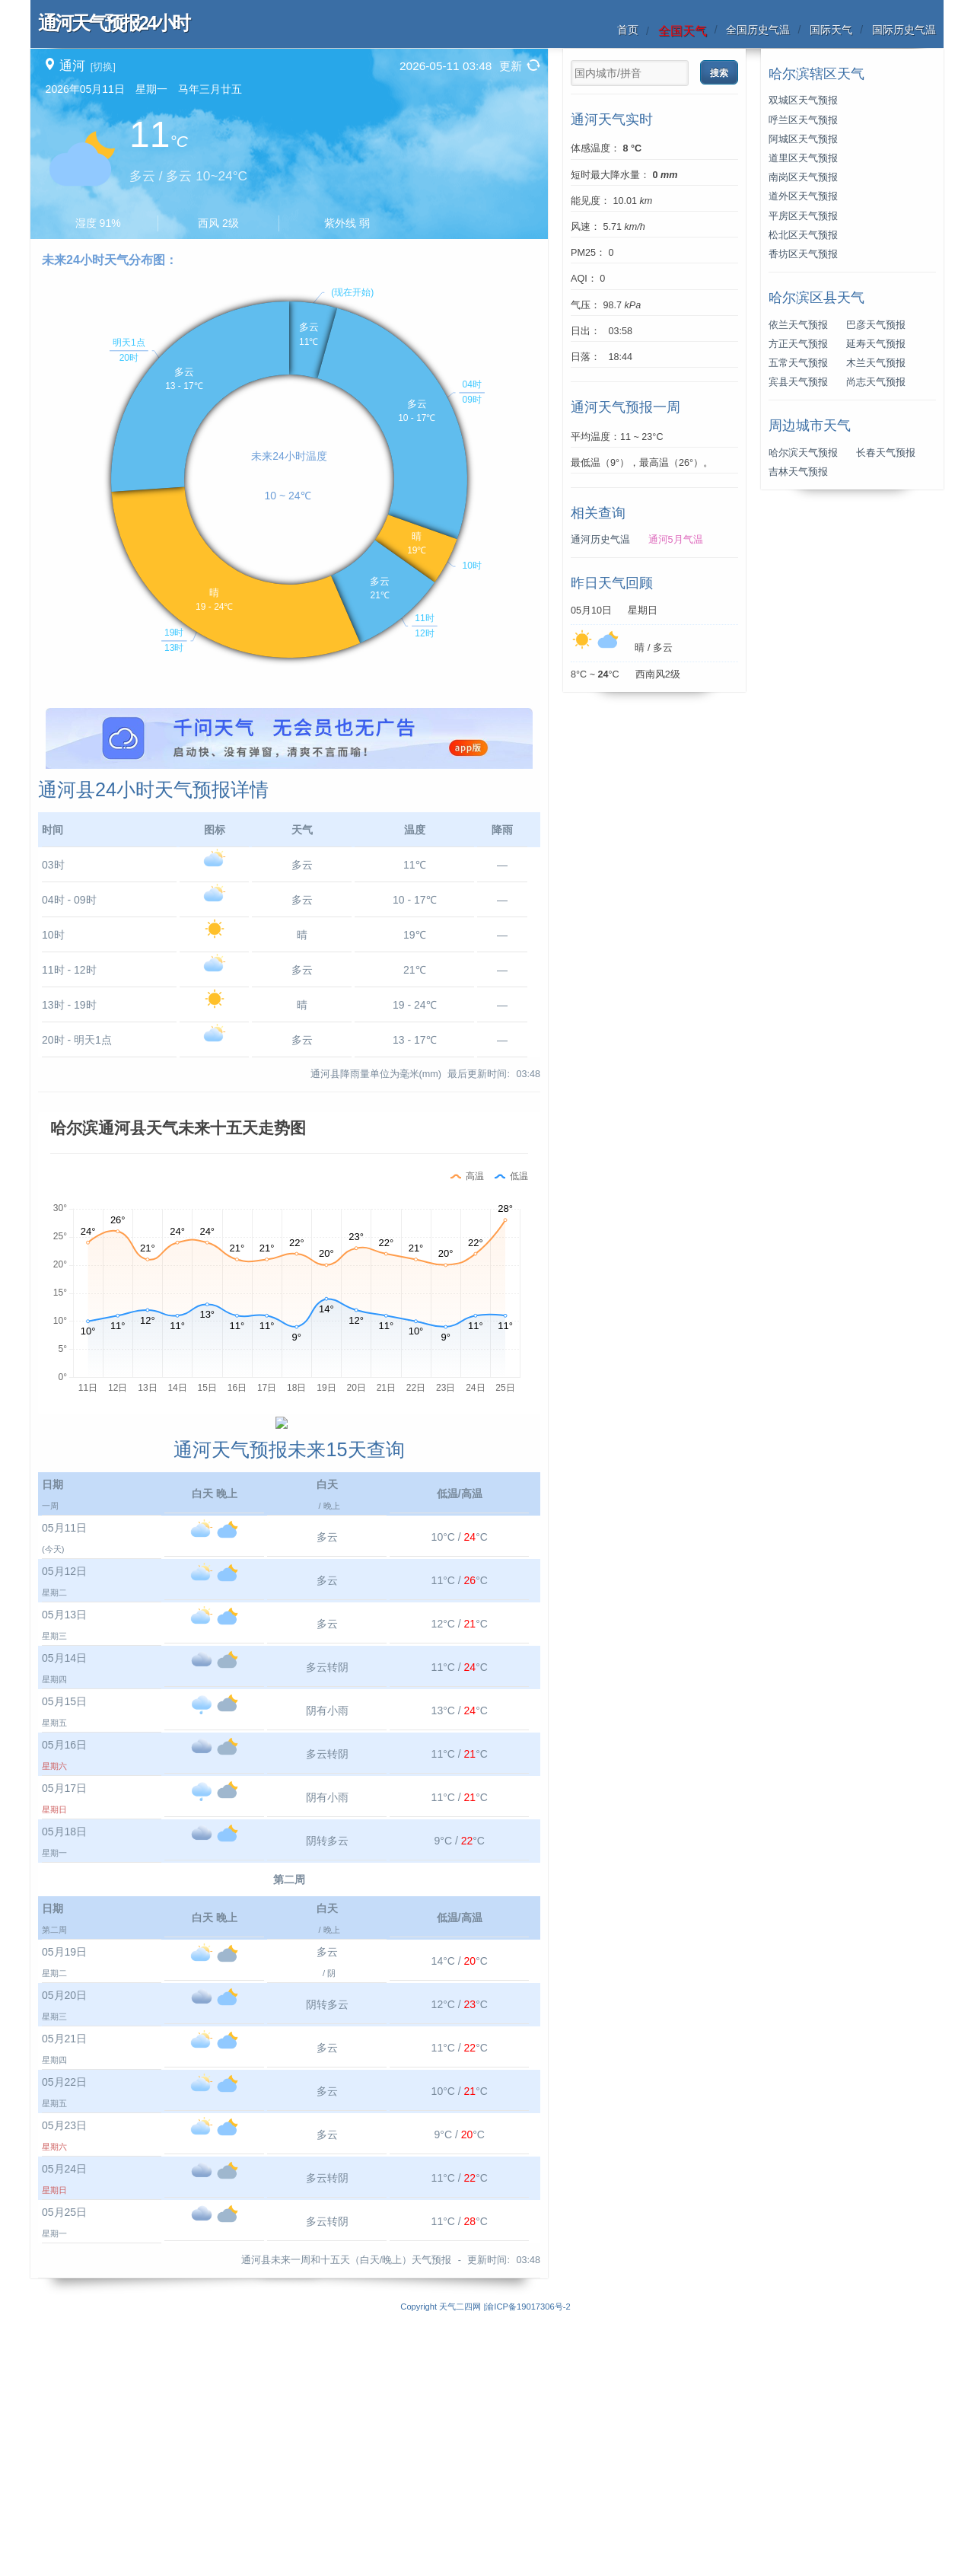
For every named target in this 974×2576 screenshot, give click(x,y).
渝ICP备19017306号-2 (527, 2567)
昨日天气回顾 (612, 583)
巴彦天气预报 (876, 325)
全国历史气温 (758, 30)
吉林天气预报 (798, 472)
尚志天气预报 (876, 382)
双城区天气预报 (803, 100)
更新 (510, 65)
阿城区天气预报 (803, 139)
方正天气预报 (798, 344)
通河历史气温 (600, 539)
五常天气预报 (798, 363)
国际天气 (831, 30)
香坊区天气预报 (803, 254)
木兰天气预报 (876, 363)
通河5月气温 (675, 539)
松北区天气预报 (803, 235)
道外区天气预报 (803, 196)
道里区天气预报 (803, 158)
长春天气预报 (885, 453)
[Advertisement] (289, 814)
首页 (627, 30)
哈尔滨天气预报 (803, 453)
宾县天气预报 (798, 382)
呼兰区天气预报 (803, 120)
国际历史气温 (904, 30)
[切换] (103, 66)
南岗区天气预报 (803, 177)
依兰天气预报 (798, 325)
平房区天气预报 (803, 216)
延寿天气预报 (876, 344)
